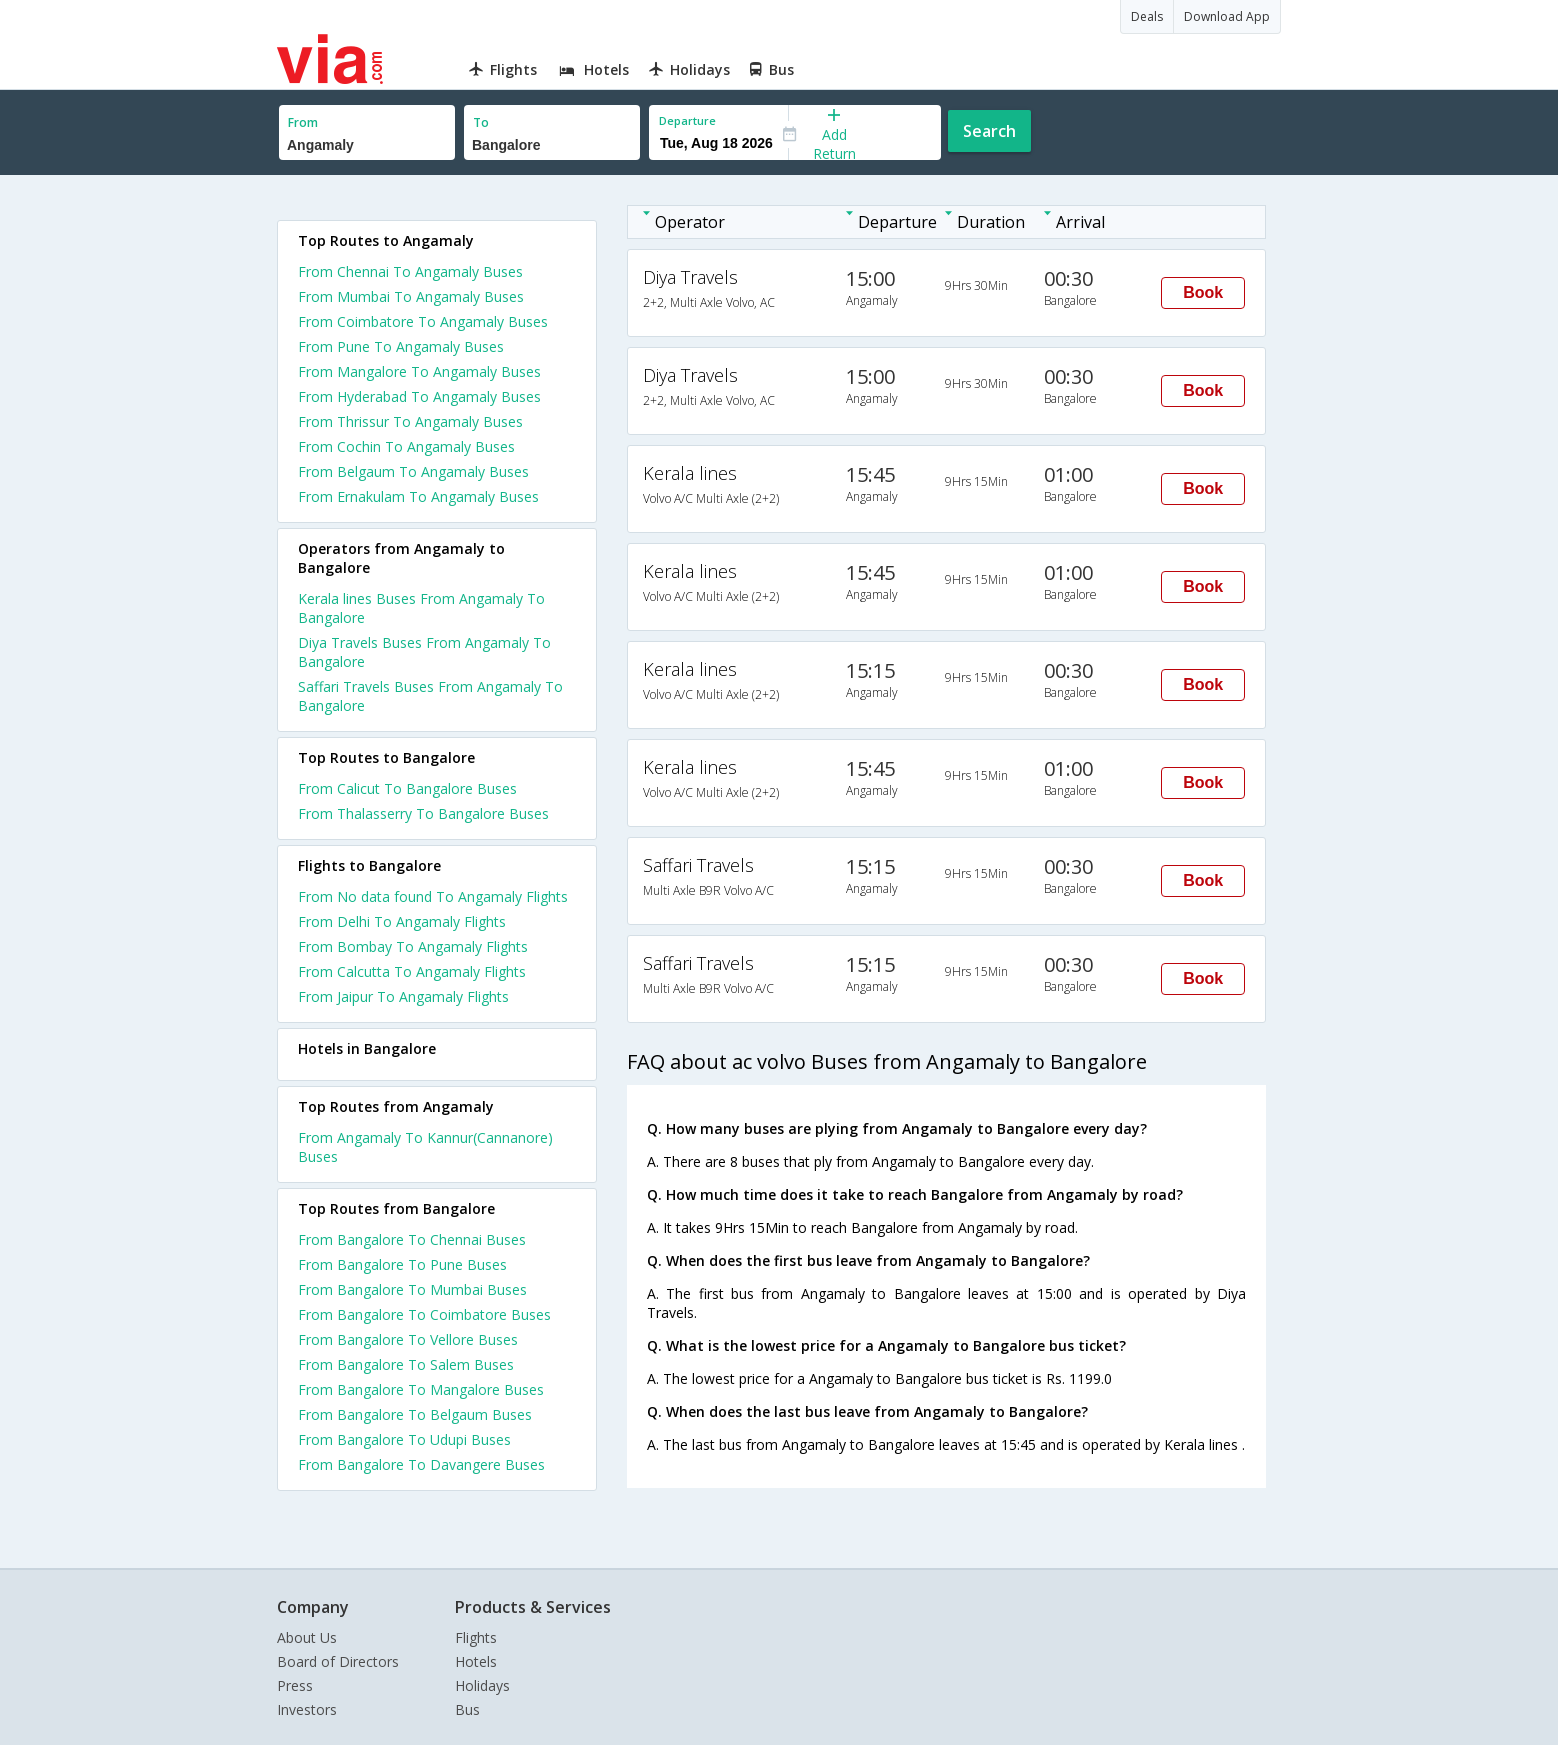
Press (295, 1685)
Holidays (482, 1685)
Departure (687, 120)
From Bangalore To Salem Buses (406, 1364)
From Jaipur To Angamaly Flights (403, 996)
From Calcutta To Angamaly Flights (412, 971)
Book (1203, 292)
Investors (307, 1709)
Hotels (476, 1661)
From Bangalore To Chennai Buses (412, 1239)
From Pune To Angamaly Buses (401, 346)
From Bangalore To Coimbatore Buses (424, 1314)
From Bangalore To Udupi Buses (404, 1439)
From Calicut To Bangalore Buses (407, 788)
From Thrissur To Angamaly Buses (410, 421)
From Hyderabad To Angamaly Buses (419, 396)
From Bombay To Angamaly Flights (413, 946)
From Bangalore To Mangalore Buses (421, 1389)
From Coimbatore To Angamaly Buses (423, 321)
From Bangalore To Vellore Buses (408, 1339)
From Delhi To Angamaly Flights (402, 921)
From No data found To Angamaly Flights (433, 896)
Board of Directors (338, 1661)
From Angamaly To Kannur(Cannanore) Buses (425, 1147)
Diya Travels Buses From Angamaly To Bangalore (424, 652)
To (481, 122)
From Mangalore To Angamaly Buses (419, 371)
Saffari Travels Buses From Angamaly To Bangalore (430, 696)
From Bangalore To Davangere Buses (421, 1464)
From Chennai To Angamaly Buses (410, 271)
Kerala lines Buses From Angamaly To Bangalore (421, 608)
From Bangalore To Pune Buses (402, 1264)
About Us (307, 1637)
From (303, 122)
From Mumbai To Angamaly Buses (411, 296)
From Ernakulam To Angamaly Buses (418, 496)
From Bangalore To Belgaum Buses (415, 1414)
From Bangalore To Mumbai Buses (412, 1289)
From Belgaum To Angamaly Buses (413, 471)
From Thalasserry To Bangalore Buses (423, 813)
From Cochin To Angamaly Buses (406, 446)
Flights (476, 1637)
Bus (467, 1709)
